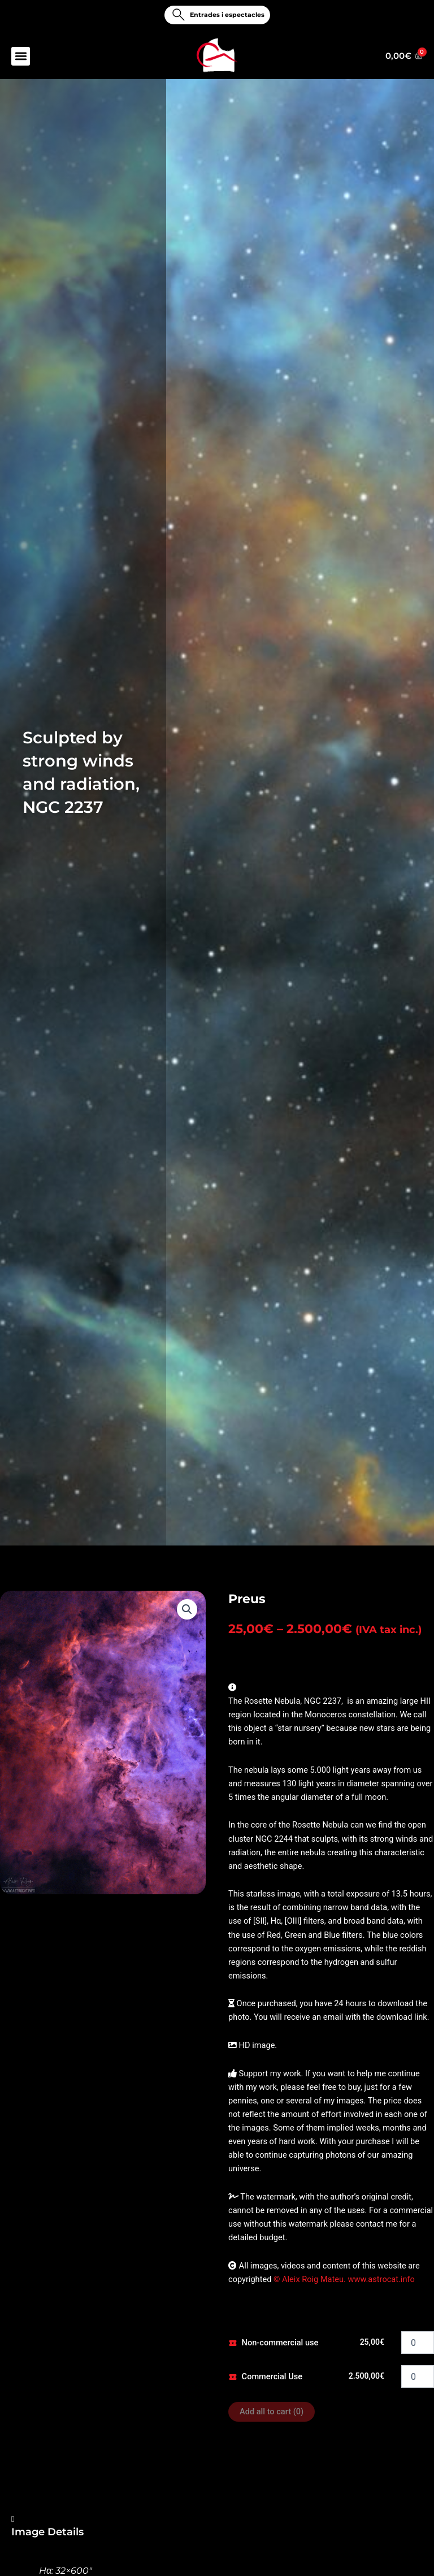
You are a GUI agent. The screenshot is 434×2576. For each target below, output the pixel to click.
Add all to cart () (271, 2411)
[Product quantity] (417, 2342)
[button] (20, 56)
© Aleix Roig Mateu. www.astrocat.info (342, 2279)
